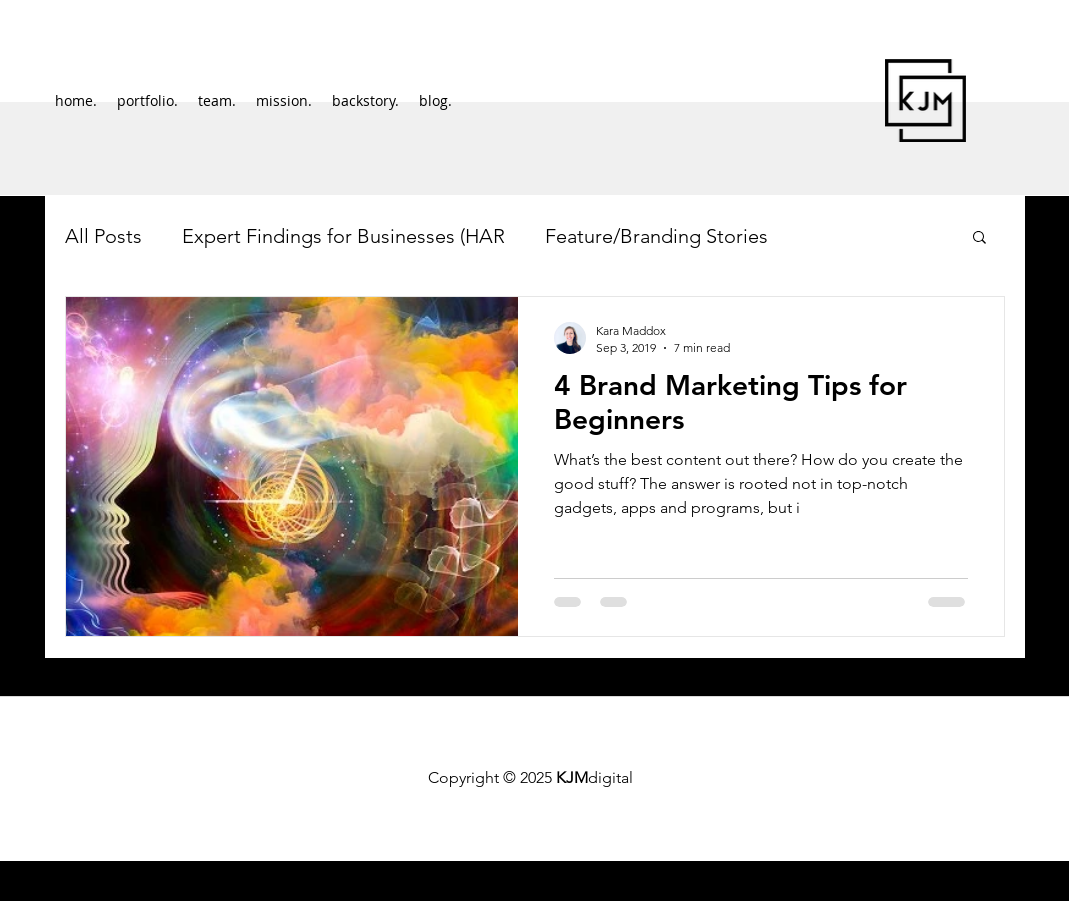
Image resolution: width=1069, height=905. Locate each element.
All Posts (103, 236)
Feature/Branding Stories (656, 236)
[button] (979, 238)
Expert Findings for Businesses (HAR (343, 236)
